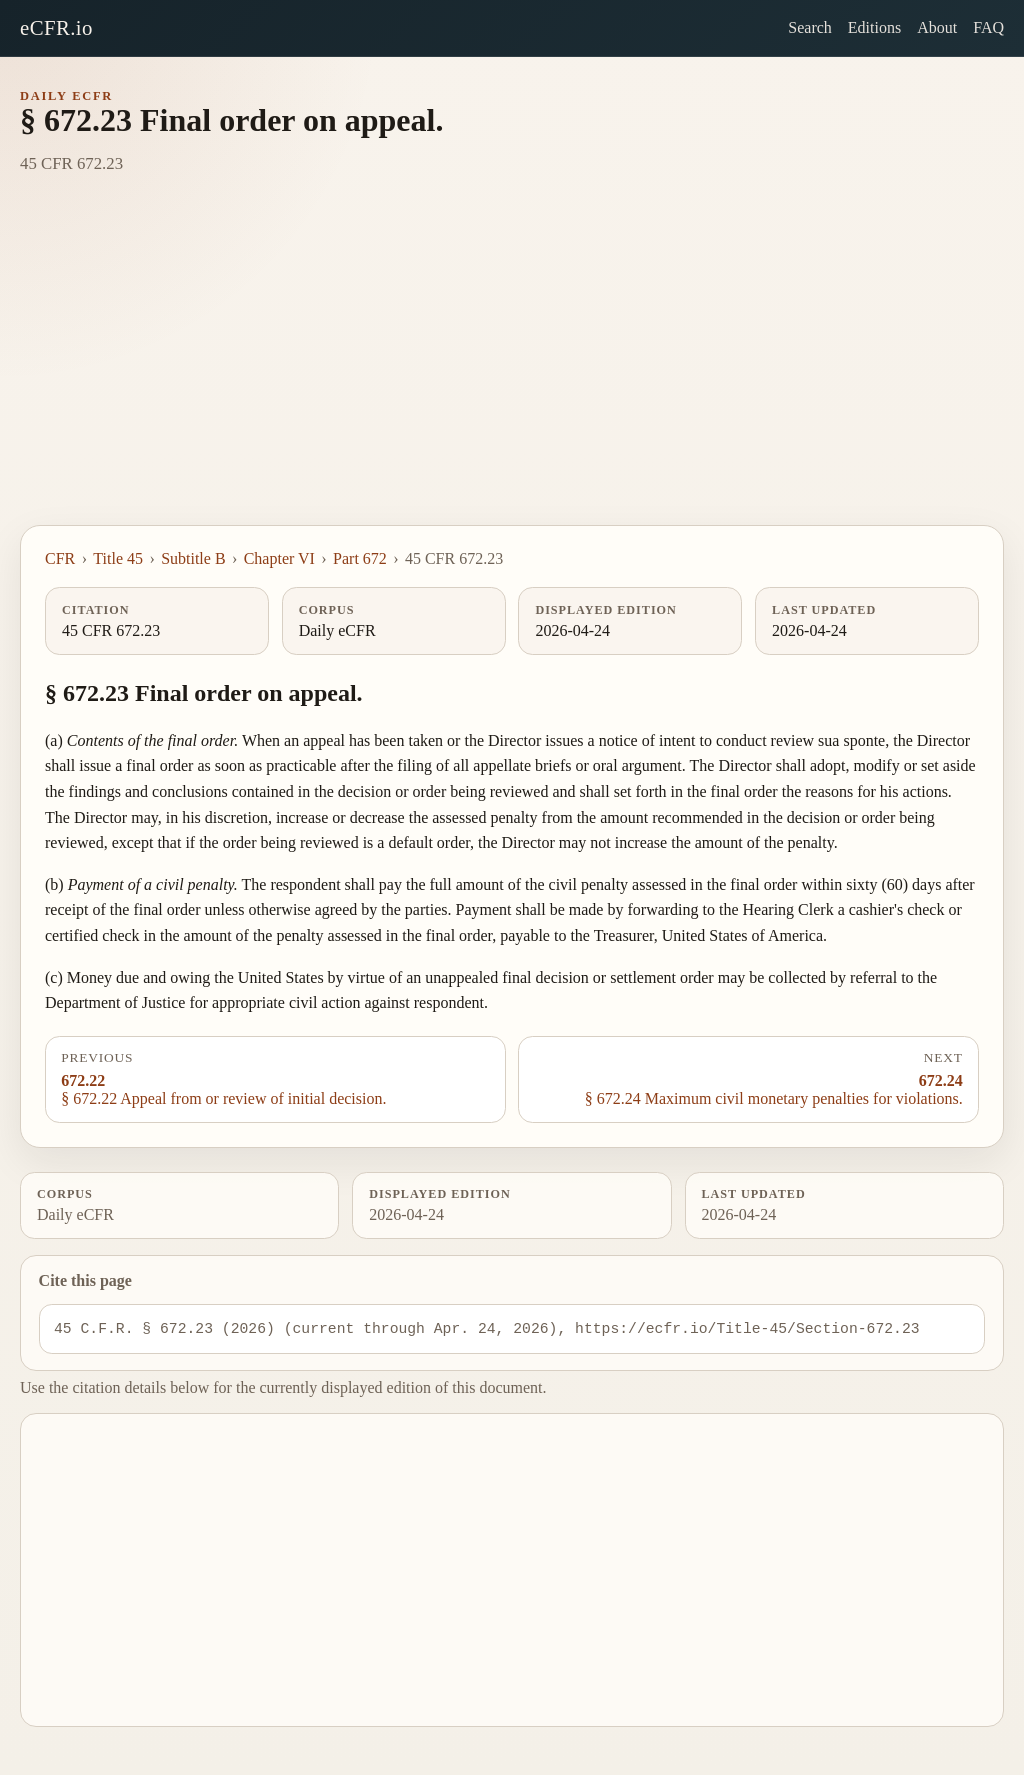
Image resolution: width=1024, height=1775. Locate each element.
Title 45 (118, 558)
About (937, 27)
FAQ (988, 27)
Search (810, 27)
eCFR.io (56, 27)
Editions (874, 27)
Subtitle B (193, 558)
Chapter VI (279, 558)
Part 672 (360, 558)
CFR (60, 558)
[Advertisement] (512, 375)
